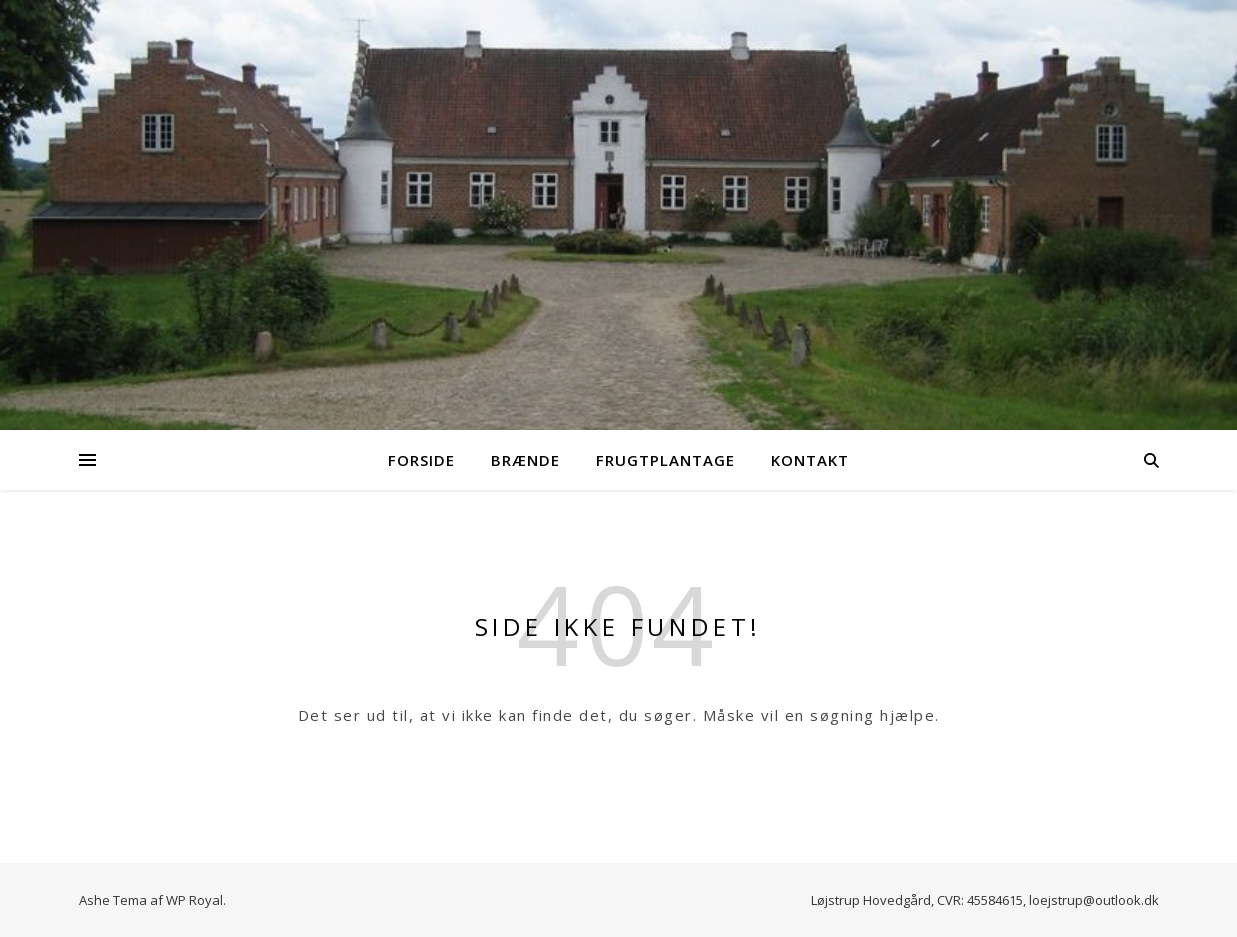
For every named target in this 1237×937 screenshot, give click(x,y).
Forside (421, 460)
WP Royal (194, 900)
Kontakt (810, 460)
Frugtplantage (665, 460)
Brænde (525, 460)
